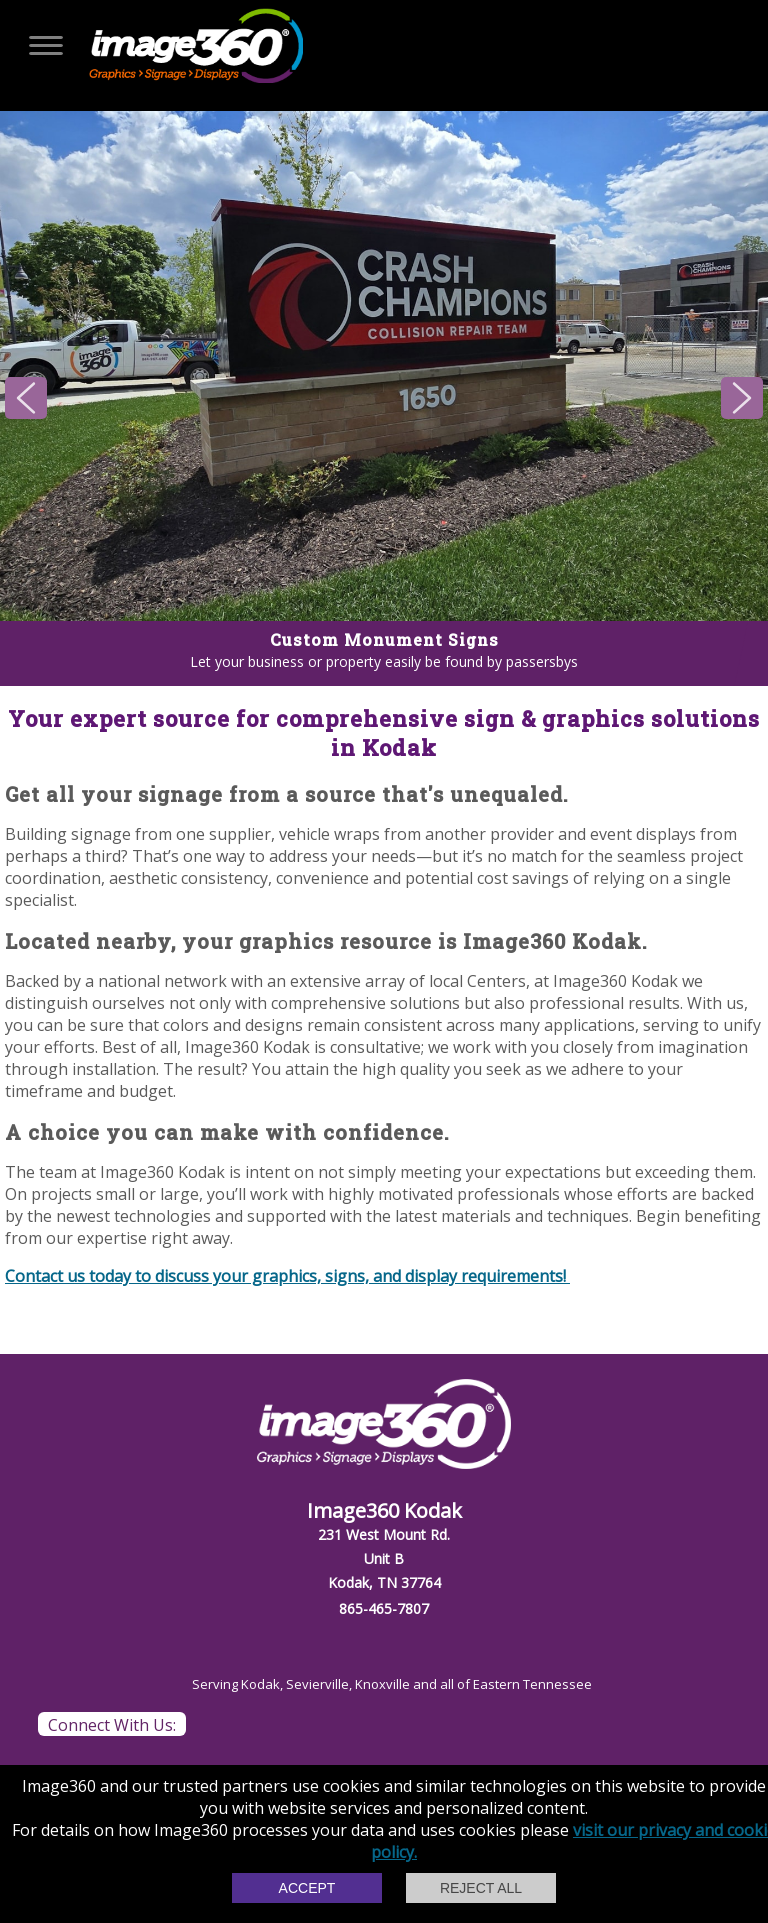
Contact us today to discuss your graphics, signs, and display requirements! (287, 1276)
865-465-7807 (384, 1608)
